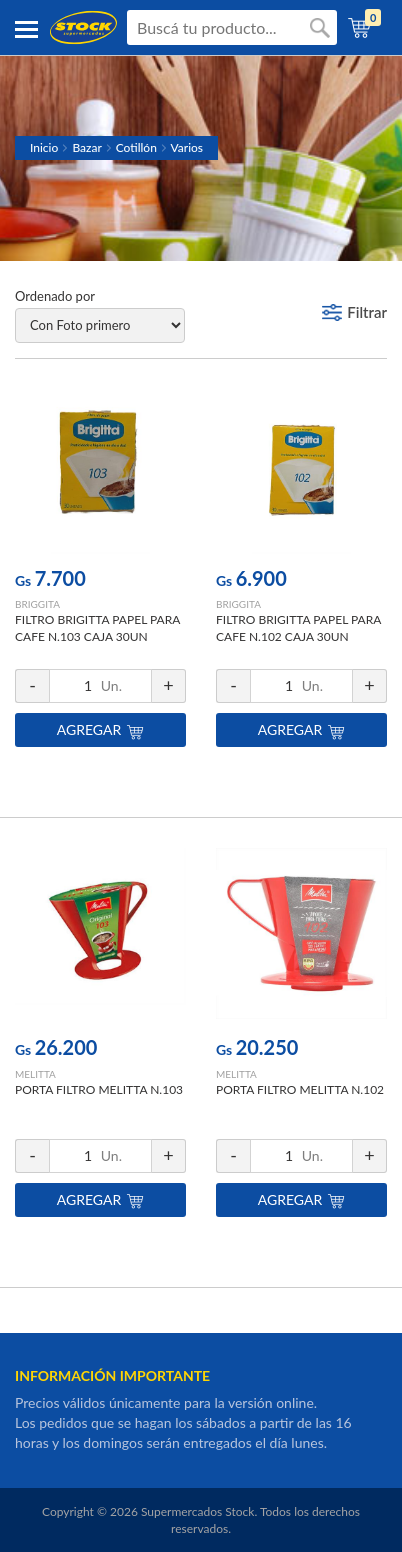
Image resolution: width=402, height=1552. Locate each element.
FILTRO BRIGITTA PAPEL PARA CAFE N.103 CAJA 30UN (97, 628)
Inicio (44, 147)
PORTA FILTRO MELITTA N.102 (300, 1089)
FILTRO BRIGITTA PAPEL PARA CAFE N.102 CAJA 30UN (298, 628)
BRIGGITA (37, 604)
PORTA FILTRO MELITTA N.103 (99, 1089)
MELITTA (35, 1074)
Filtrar (367, 312)
